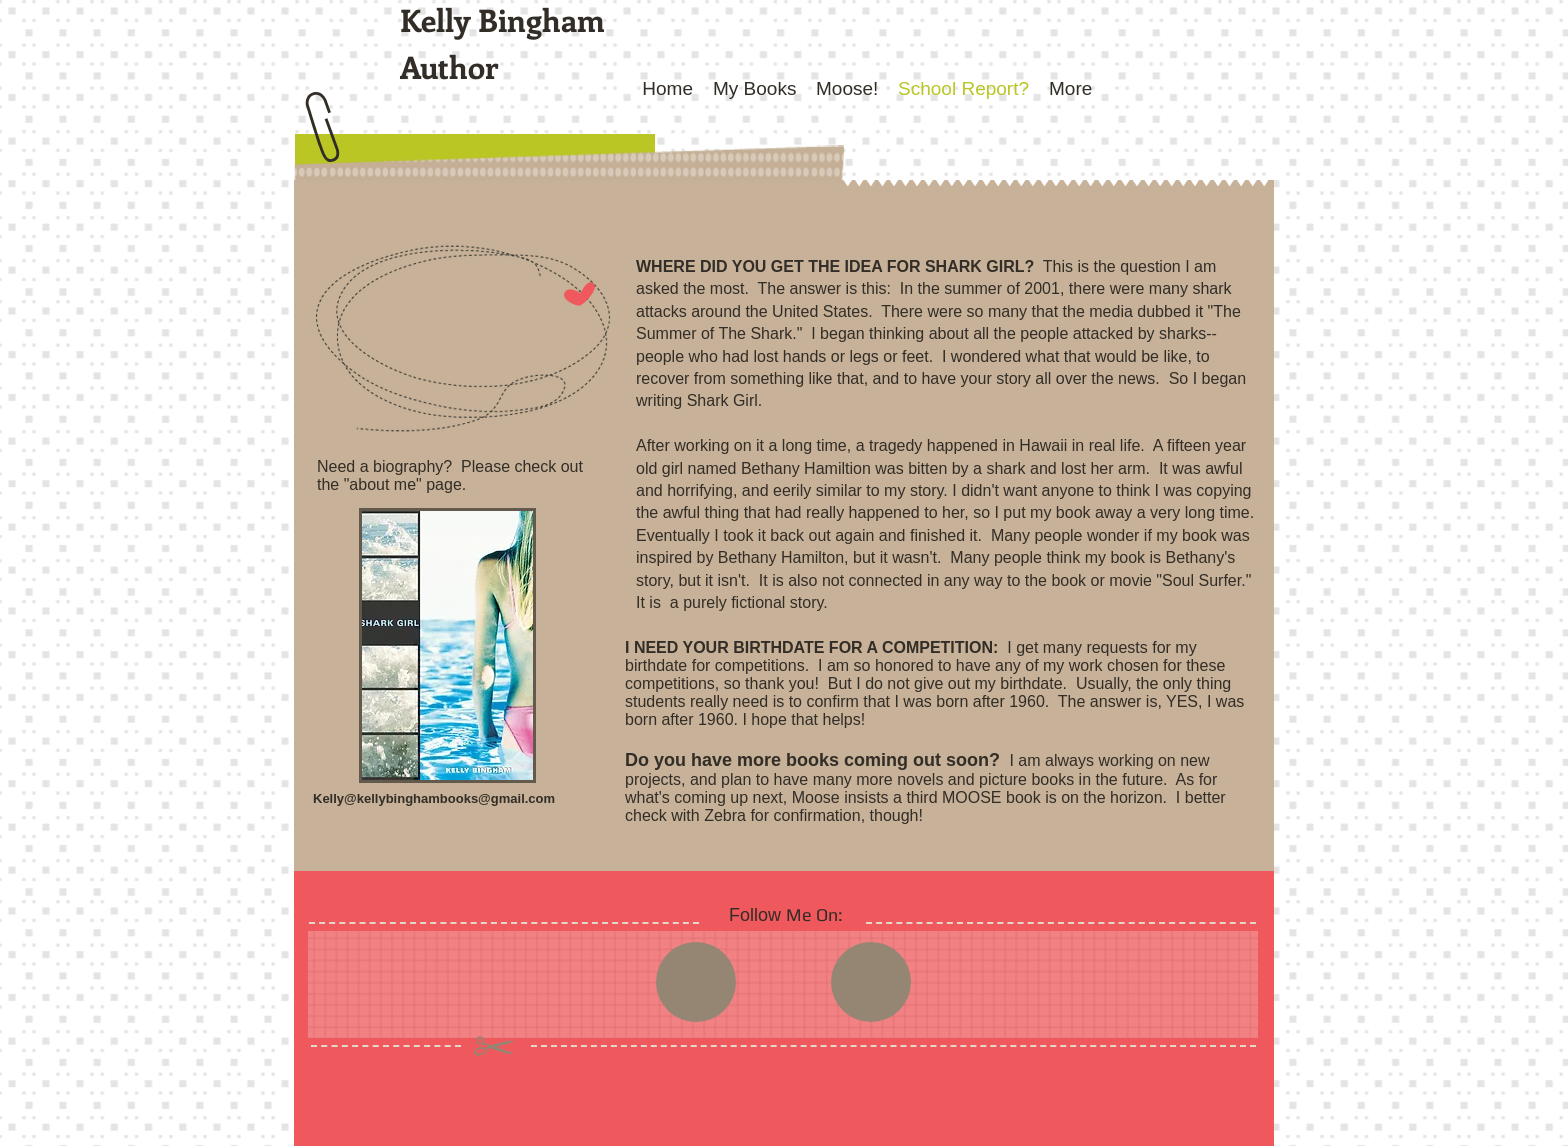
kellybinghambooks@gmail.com (456, 798)
